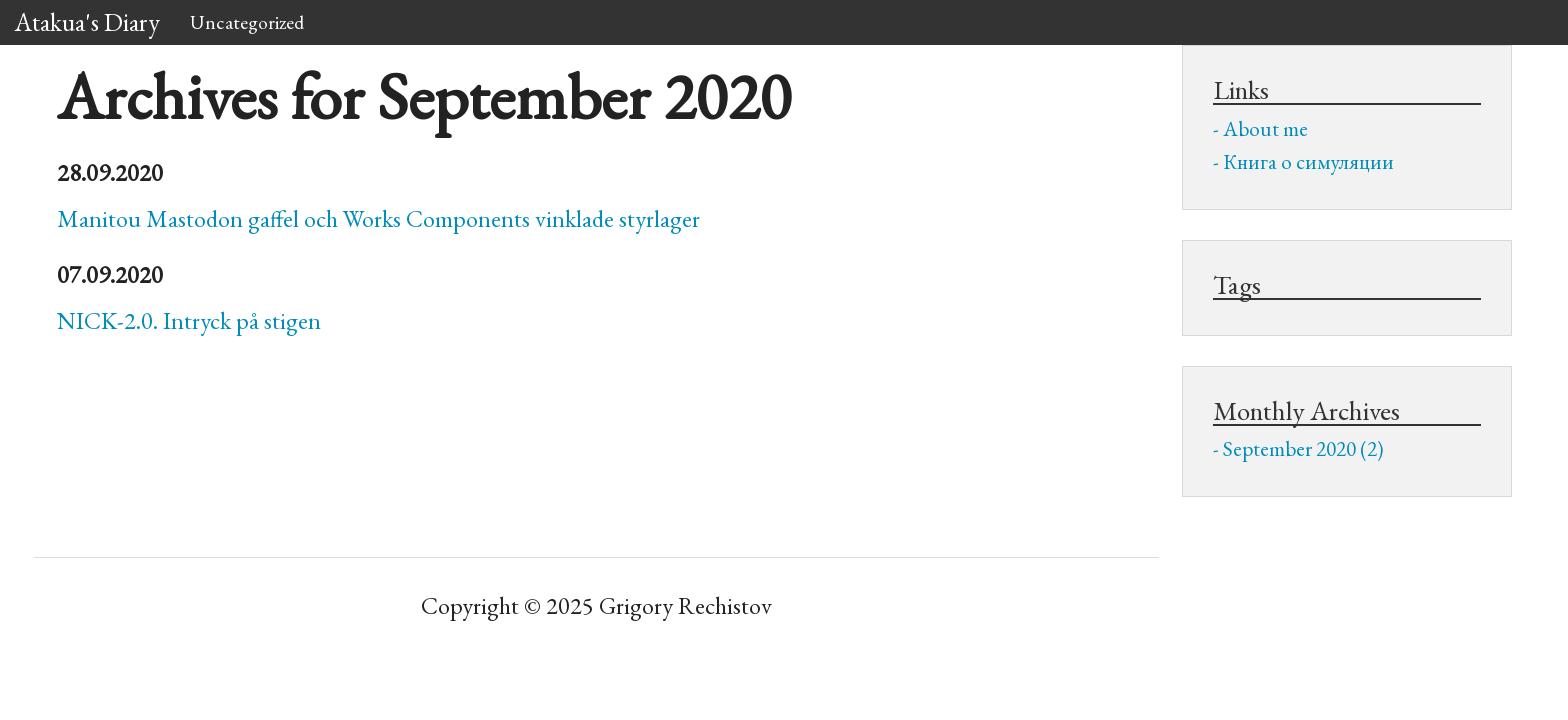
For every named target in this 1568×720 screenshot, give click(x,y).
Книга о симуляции (1308, 161)
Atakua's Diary (87, 22)
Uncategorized (247, 22)
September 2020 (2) (1303, 448)
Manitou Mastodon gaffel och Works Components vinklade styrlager (378, 218)
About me (1265, 128)
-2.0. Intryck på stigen (189, 320)
